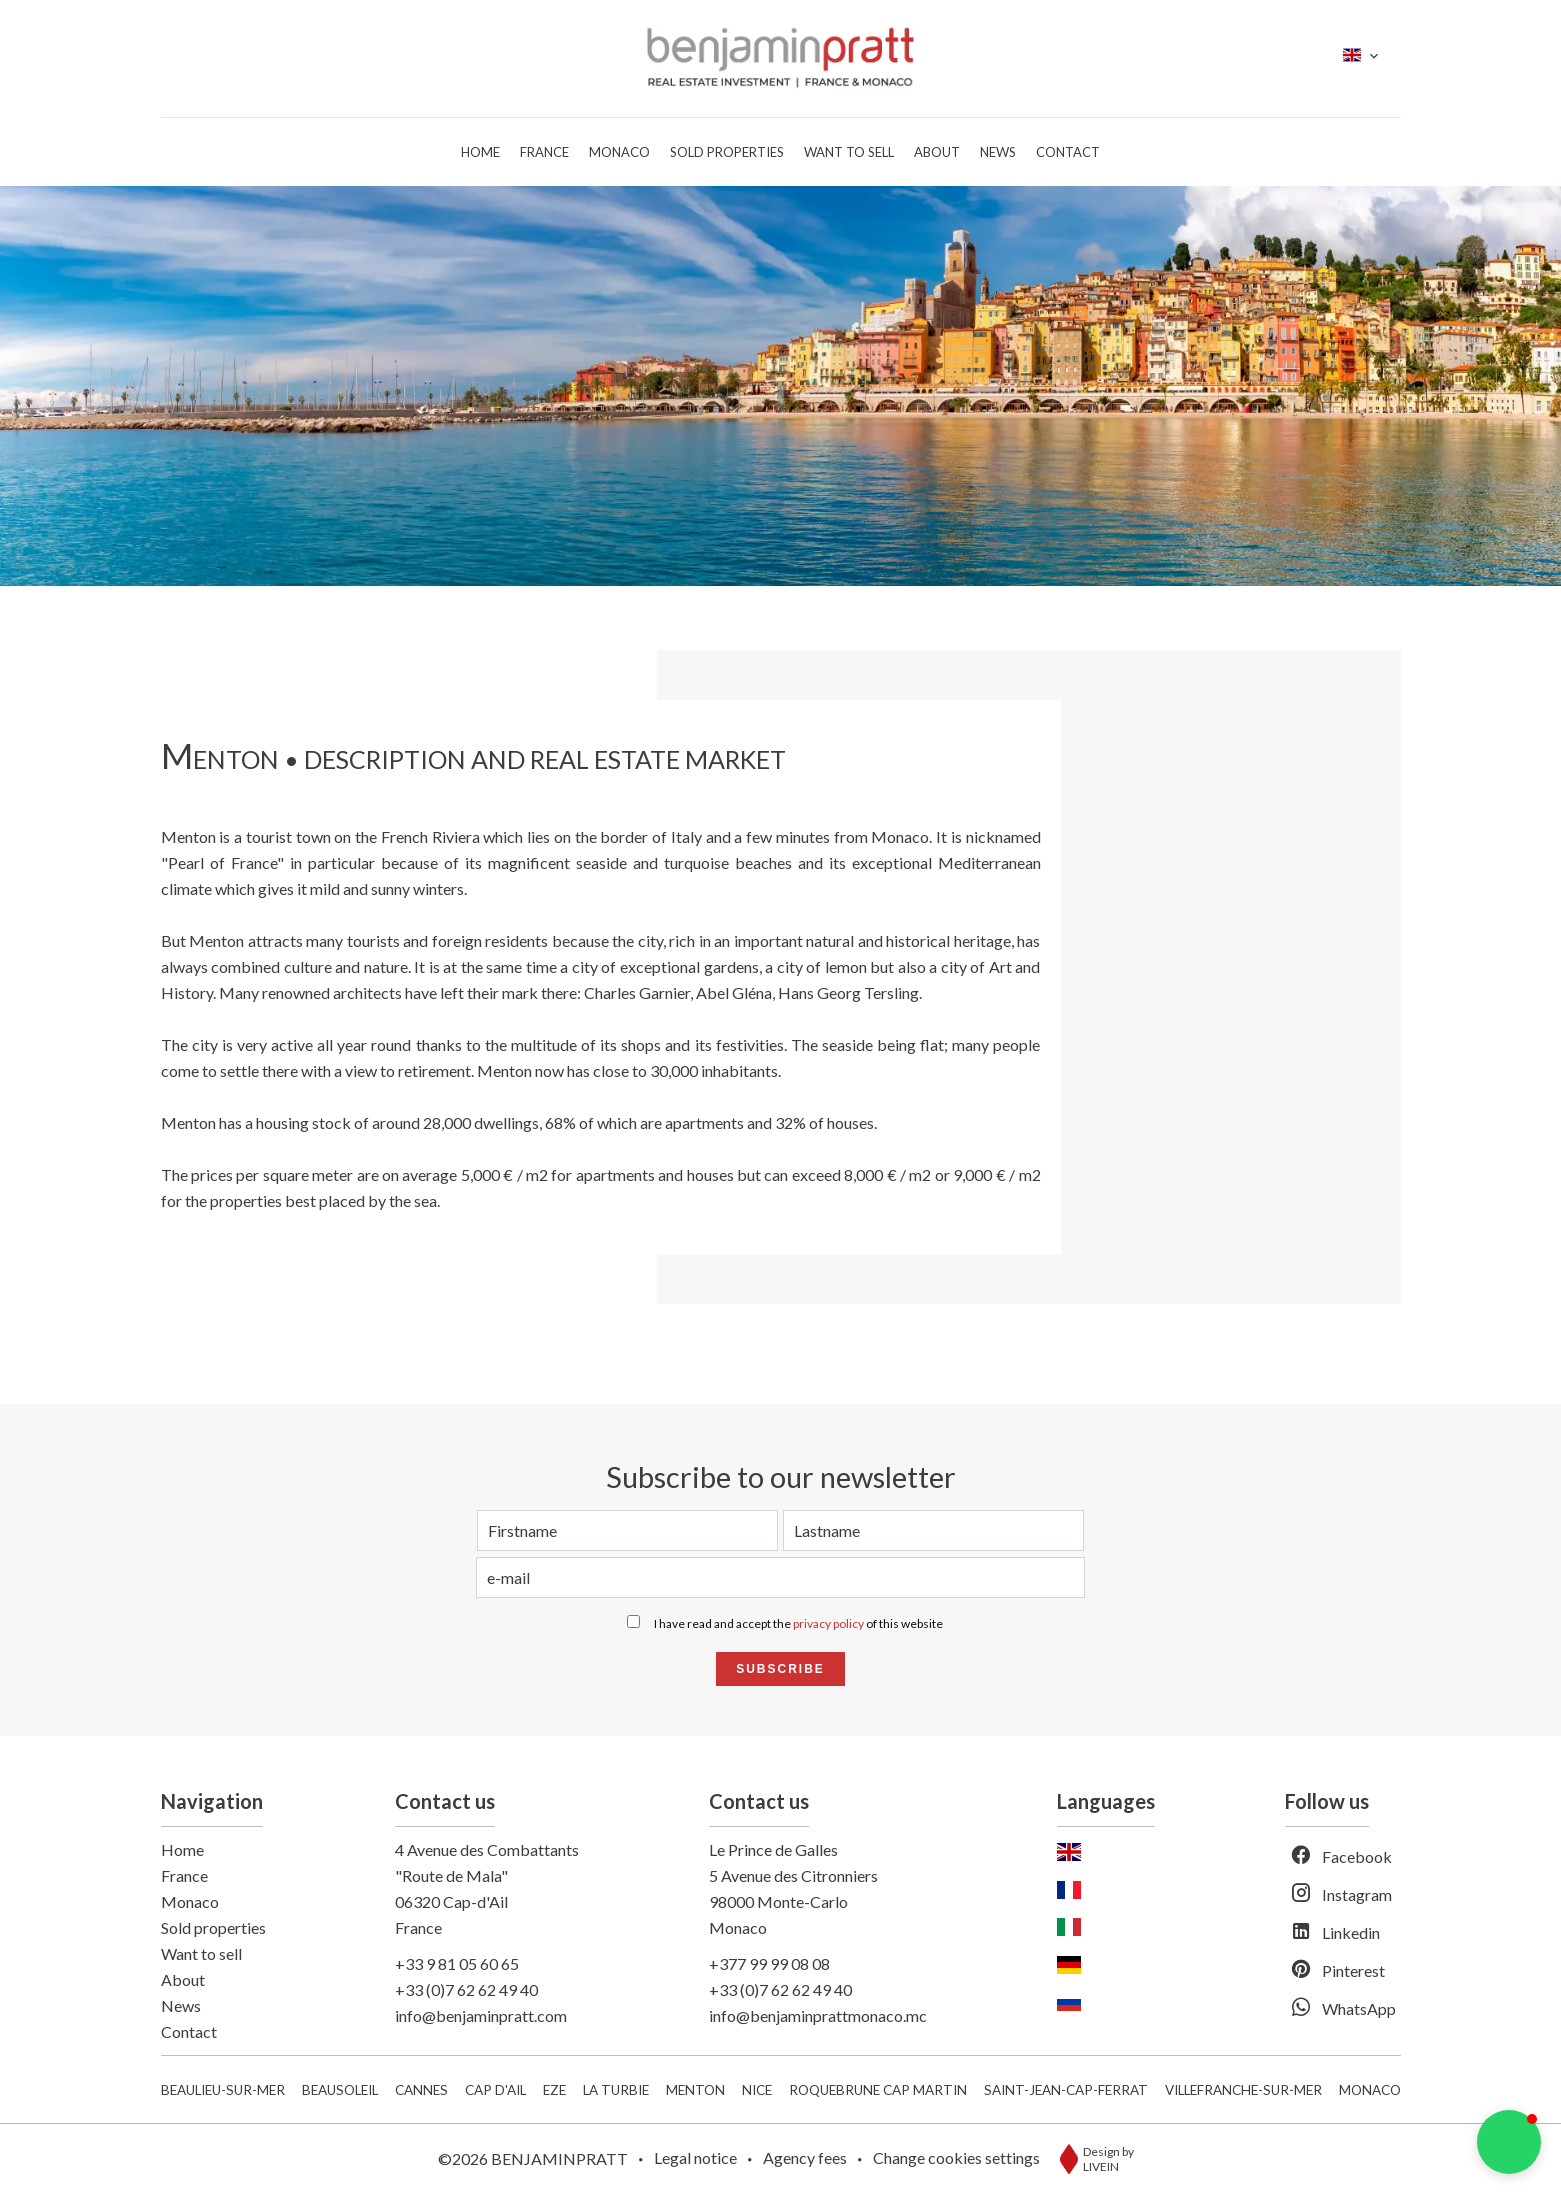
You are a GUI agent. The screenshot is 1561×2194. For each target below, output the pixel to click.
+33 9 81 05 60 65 (457, 1963)
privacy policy (828, 1623)
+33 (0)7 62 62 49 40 (466, 1989)
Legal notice (695, 2157)
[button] (1509, 2142)
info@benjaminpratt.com (481, 2015)
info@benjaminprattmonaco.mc (818, 2015)
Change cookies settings (956, 2157)
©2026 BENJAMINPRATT (533, 2158)
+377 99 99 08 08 (769, 1963)
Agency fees (805, 2157)
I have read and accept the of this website (798, 1623)
